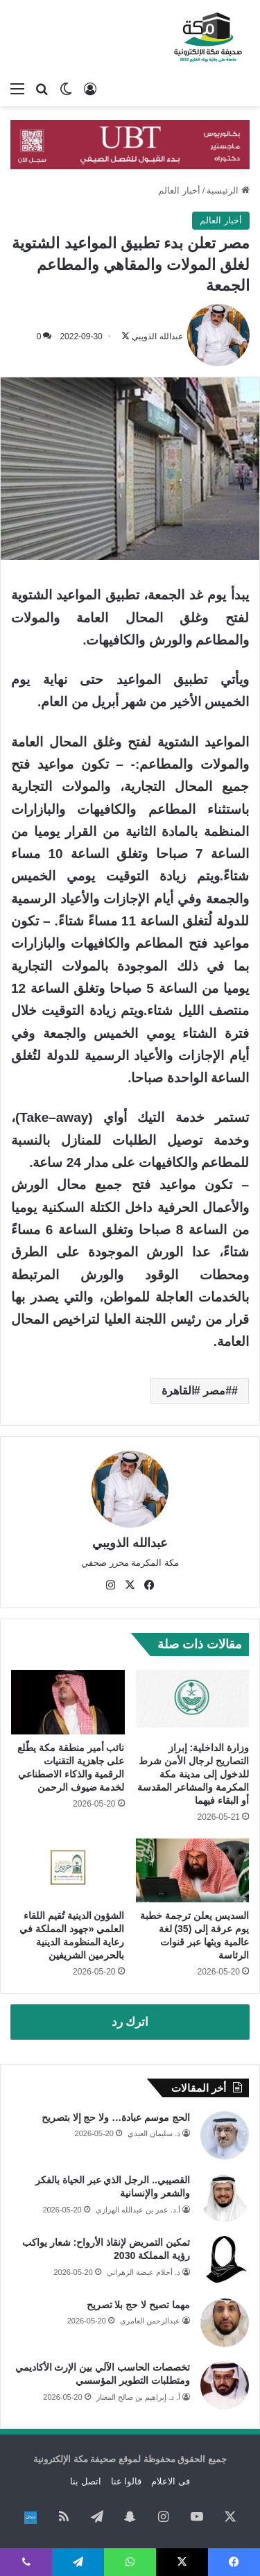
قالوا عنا (126, 2481)
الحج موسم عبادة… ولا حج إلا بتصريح (116, 2117)
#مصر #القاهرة (197, 1391)
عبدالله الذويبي (157, 336)
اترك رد (130, 2022)
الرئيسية (228, 190)
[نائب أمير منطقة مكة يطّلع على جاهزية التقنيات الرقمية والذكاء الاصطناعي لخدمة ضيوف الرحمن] (68, 1702)
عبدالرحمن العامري (150, 2321)
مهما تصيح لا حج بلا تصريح (138, 2304)
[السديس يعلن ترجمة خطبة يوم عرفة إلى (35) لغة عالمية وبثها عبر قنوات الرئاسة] (193, 1870)
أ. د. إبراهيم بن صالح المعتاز (138, 2397)
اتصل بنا (85, 2481)
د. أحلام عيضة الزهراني (143, 2272)
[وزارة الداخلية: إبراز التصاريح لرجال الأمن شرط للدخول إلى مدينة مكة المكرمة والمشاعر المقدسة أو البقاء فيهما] (193, 1702)
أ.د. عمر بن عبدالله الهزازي (138, 2210)
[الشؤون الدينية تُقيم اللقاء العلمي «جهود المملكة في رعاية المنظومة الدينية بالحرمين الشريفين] (68, 1870)
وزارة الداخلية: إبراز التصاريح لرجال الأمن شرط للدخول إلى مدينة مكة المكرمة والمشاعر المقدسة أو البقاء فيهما (193, 1774)
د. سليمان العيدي (154, 2133)
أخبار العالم (179, 190)
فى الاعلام (170, 2481)
